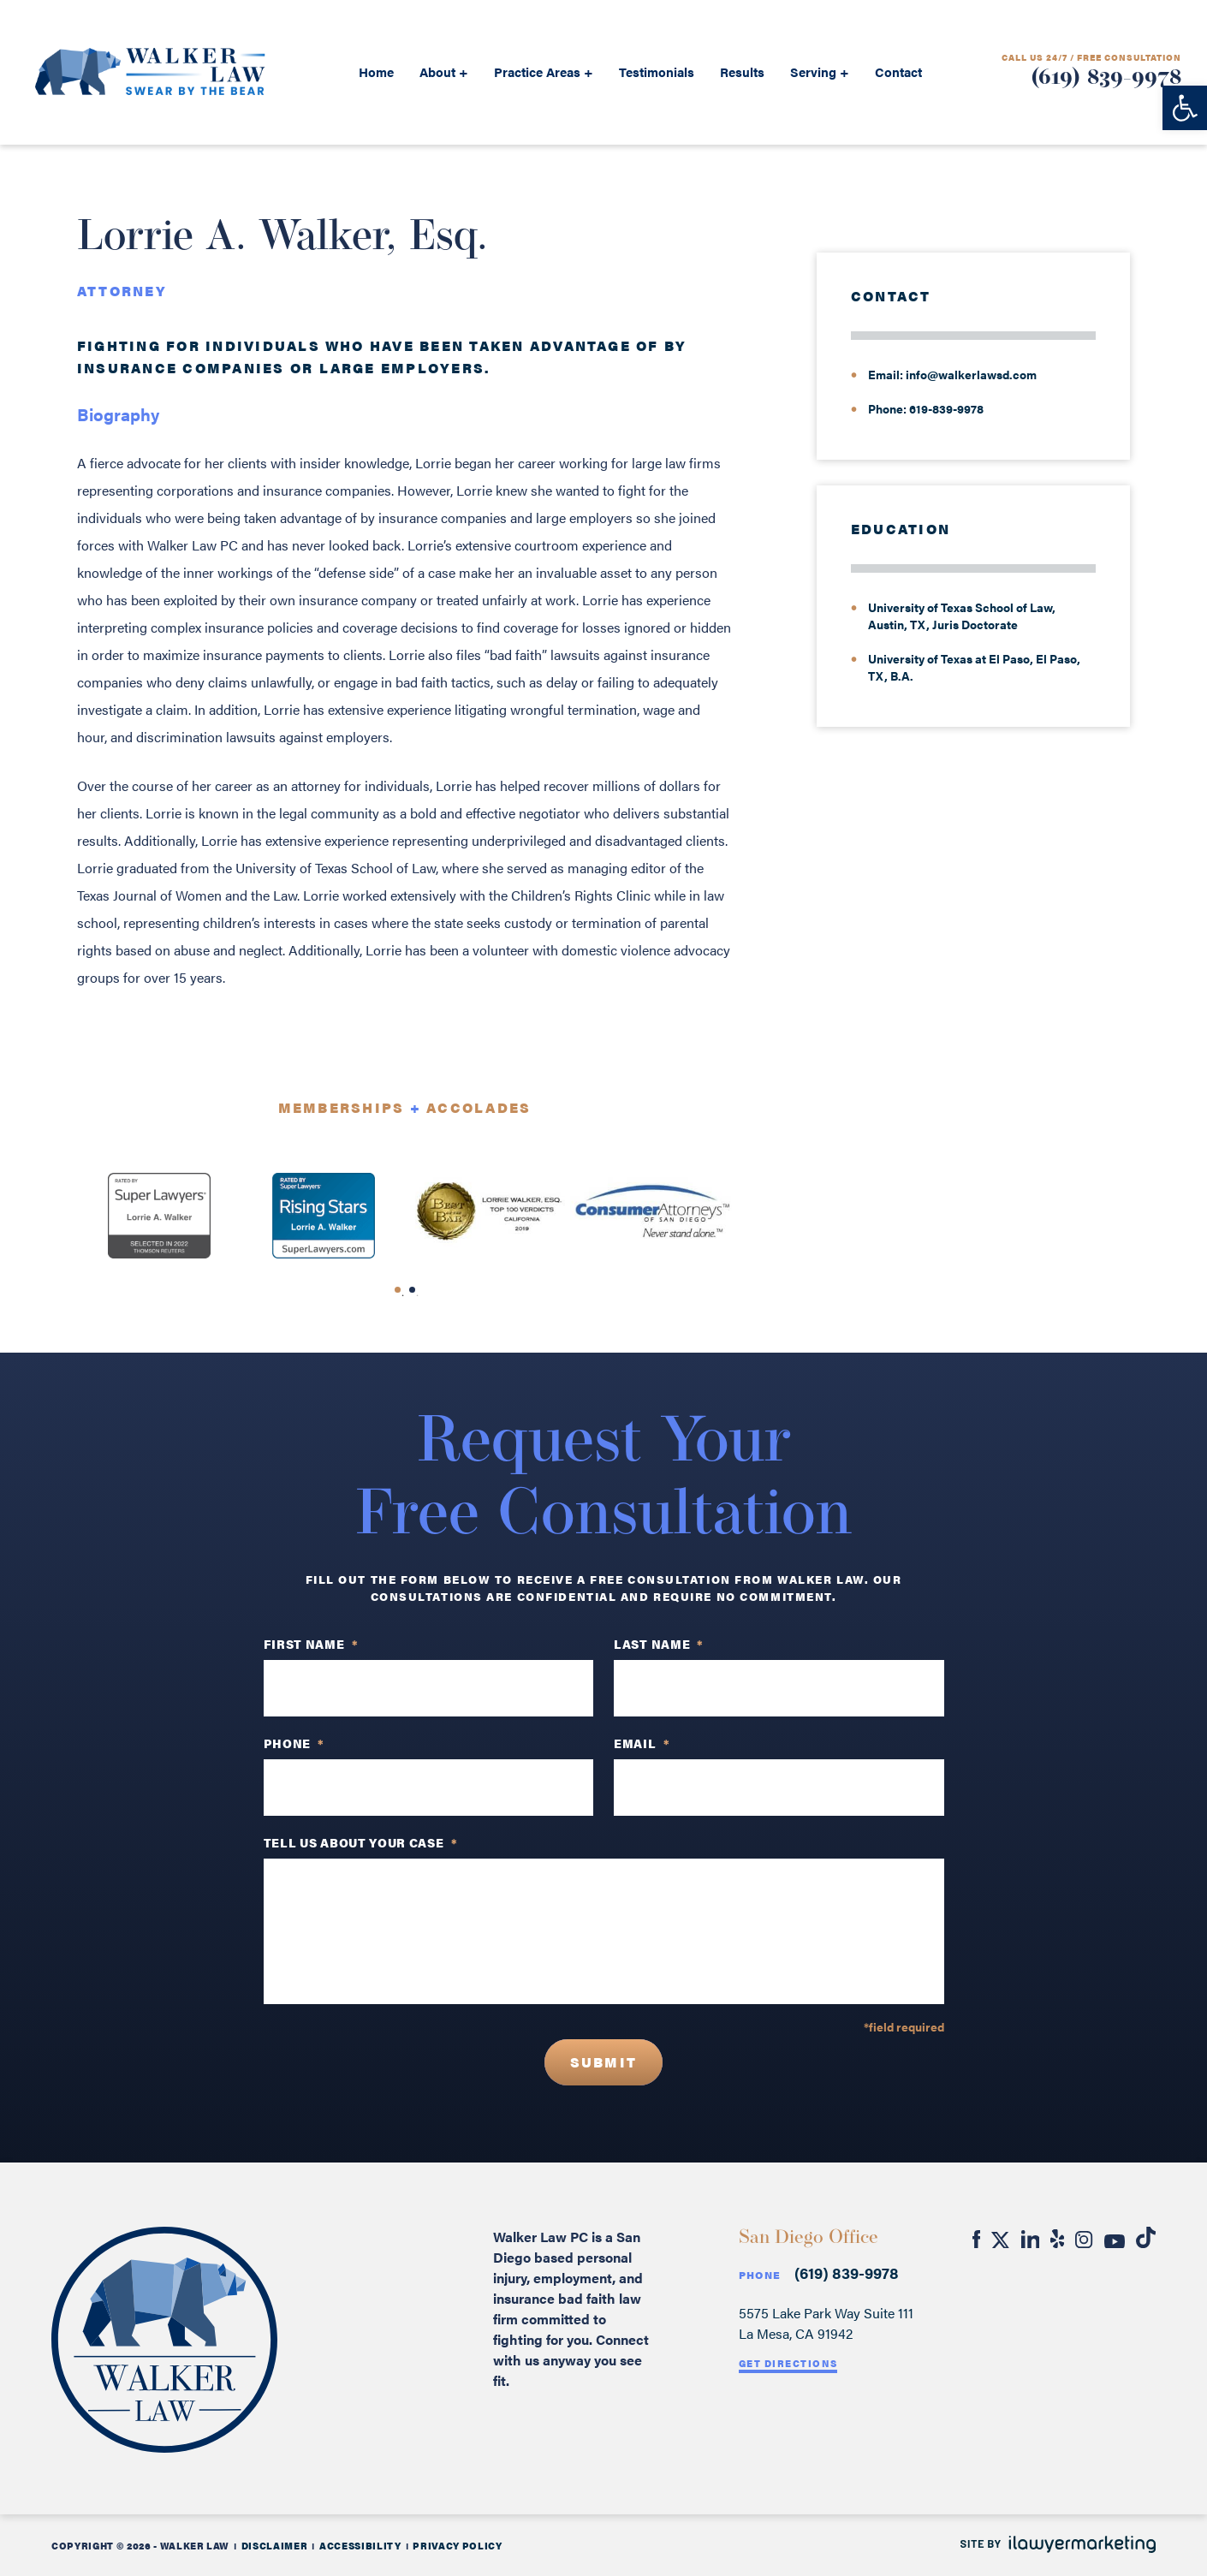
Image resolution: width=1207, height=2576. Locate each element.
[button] (1184, 108)
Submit (603, 2062)
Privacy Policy (457, 2545)
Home (376, 71)
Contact (898, 71)
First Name (311, 1643)
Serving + (819, 71)
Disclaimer (274, 2545)
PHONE (294, 1743)
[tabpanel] (159, 1215)
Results (742, 71)
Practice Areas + (543, 71)
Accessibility (360, 2545)
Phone (760, 2275)
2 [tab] (417, 1295)
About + (443, 71)
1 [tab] (403, 1295)
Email (641, 1743)
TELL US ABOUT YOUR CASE (361, 1842)
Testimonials (656, 71)
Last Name (659, 1643)
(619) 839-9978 (1106, 78)
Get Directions (788, 2363)
